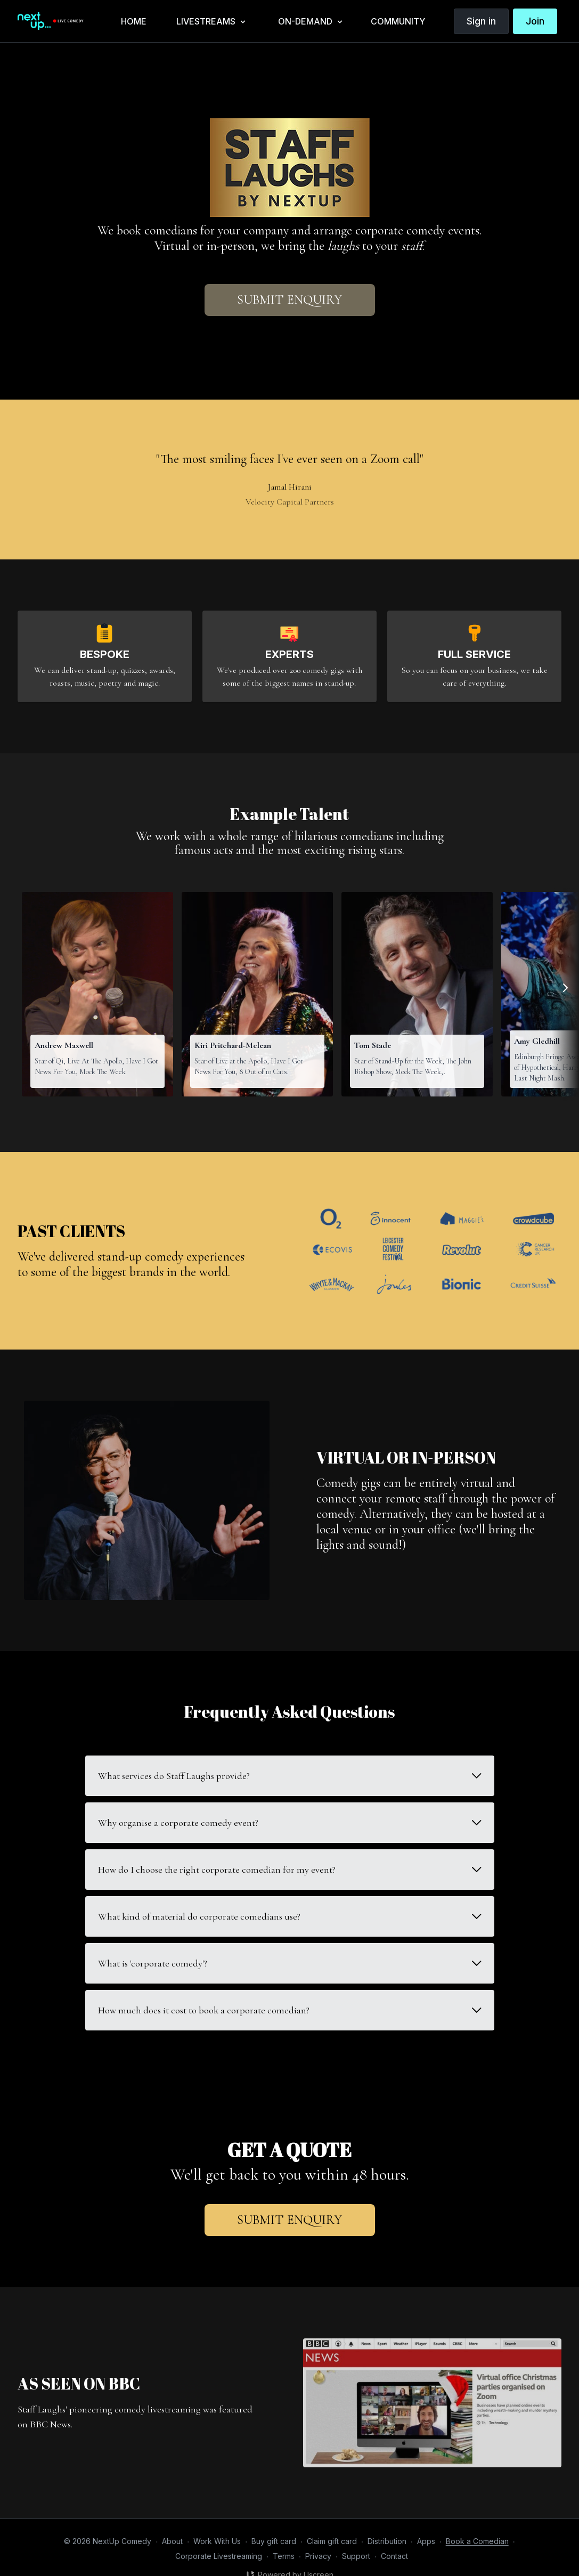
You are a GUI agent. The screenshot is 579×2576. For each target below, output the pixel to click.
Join (535, 21)
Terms (284, 2556)
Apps (426, 2541)
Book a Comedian (477, 2541)
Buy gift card (273, 2541)
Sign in (481, 21)
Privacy (318, 2556)
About (172, 2541)
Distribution (387, 2541)
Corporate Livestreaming (218, 2556)
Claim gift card (332, 2541)
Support (356, 2556)
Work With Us (217, 2541)
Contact (394, 2556)
